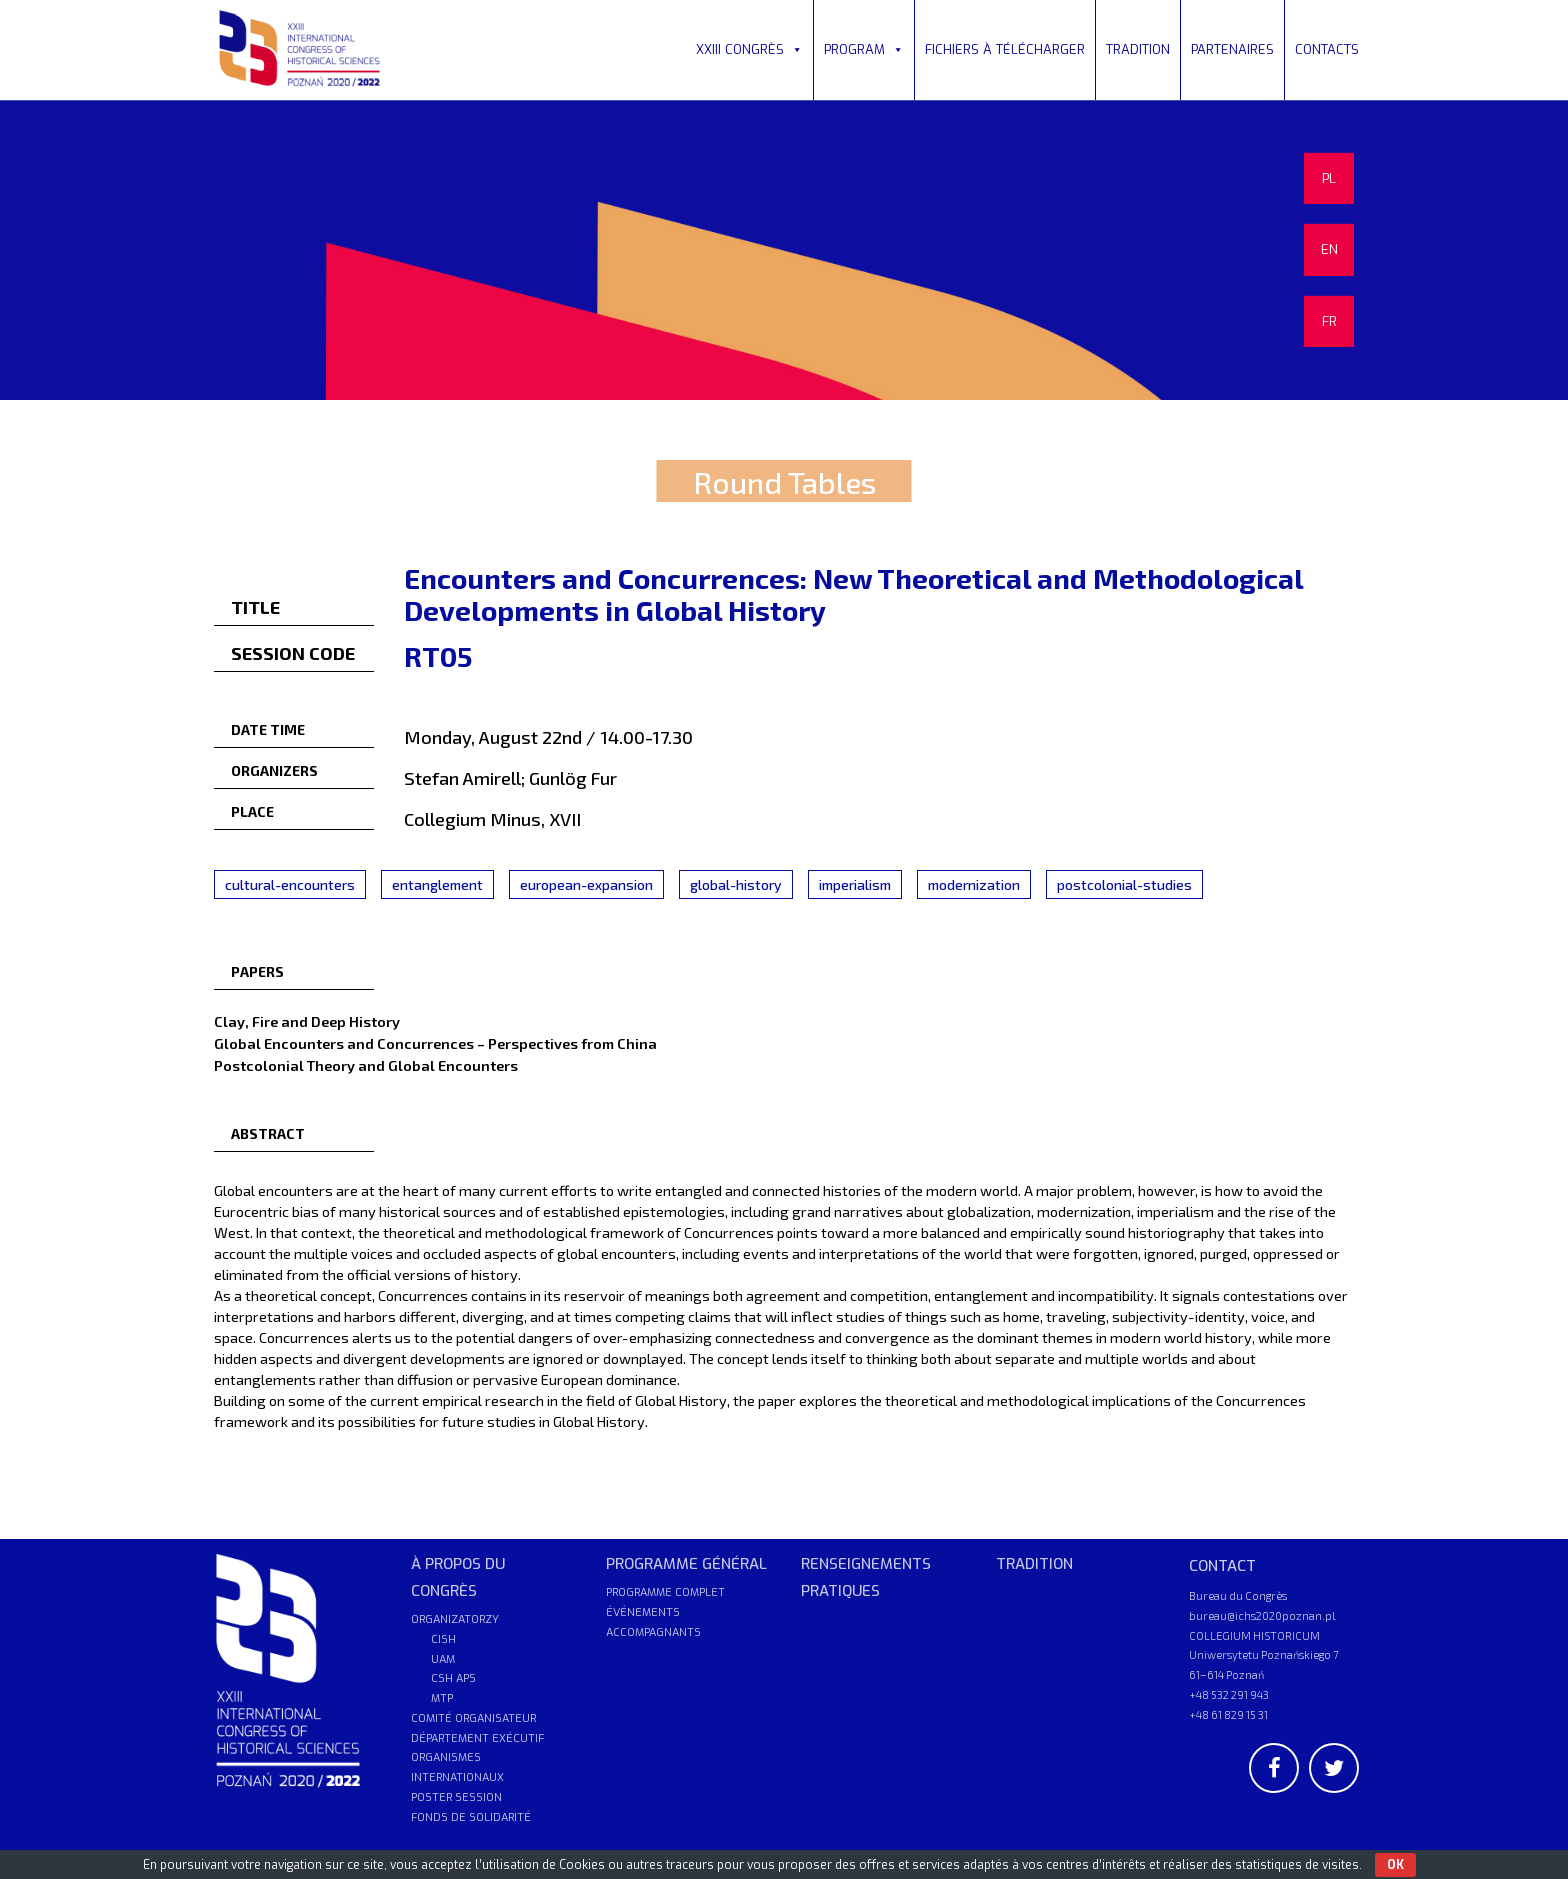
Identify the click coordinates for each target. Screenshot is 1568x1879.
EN (1329, 249)
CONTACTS (1327, 49)
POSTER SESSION (456, 1797)
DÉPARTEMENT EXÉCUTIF (477, 1738)
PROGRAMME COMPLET (665, 1592)
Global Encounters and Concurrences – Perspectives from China (435, 1043)
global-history (736, 884)
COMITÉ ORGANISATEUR (473, 1718)
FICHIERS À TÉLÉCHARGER (1005, 49)
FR (1329, 321)
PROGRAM (864, 49)
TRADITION (1138, 49)
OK (1395, 1865)
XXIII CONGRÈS (749, 49)
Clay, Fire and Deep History (307, 1021)
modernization (974, 884)
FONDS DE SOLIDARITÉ (471, 1817)
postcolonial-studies (1124, 884)
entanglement (437, 884)
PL (1329, 178)
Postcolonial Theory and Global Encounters (366, 1065)
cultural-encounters (290, 884)
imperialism (855, 884)
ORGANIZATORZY (455, 1619)
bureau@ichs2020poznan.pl (1262, 1615)
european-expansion (586, 884)
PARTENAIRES (1232, 49)
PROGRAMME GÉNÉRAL (686, 1564)
